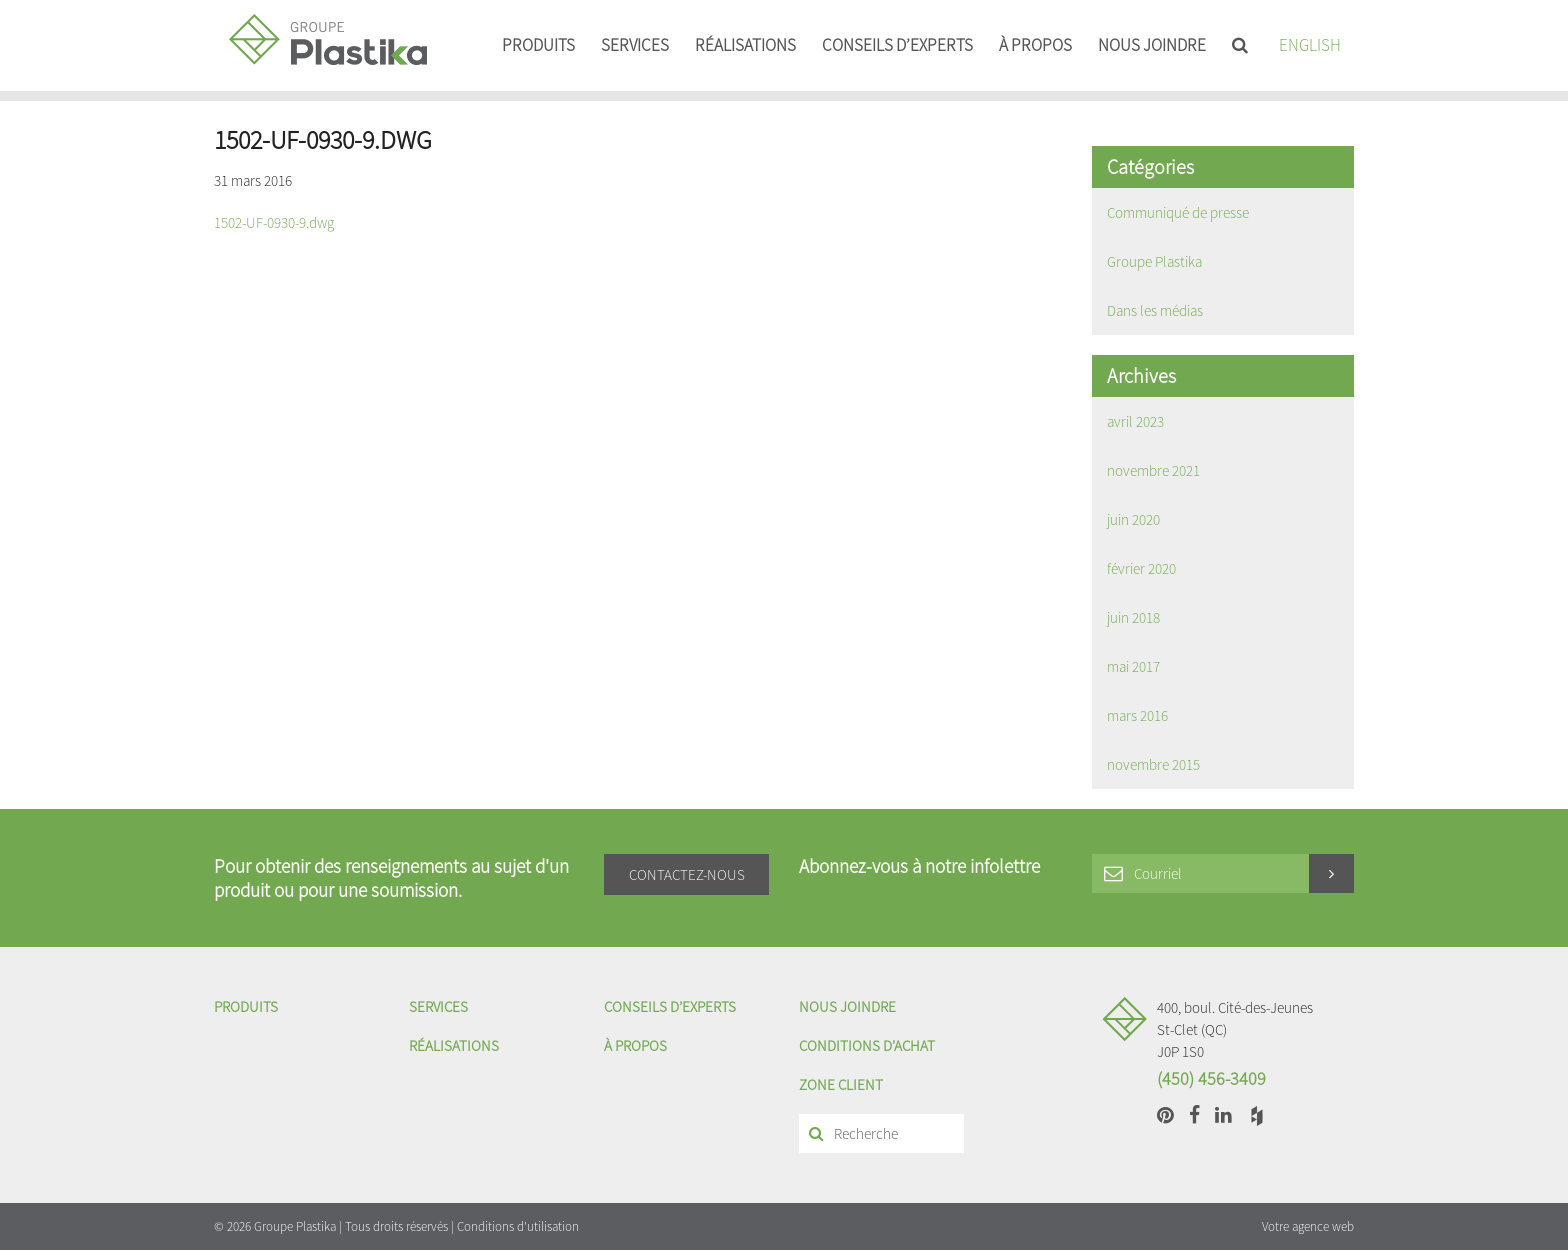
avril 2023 (1135, 421)
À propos (1035, 45)
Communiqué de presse (1178, 212)
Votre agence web (1308, 1226)
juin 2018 (1133, 617)
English (1310, 45)
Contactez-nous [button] (687, 874)
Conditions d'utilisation (518, 1226)
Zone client (841, 1084)
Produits (538, 45)
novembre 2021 (1153, 470)
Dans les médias (1155, 310)
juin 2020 (1133, 519)
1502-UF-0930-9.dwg (274, 222)
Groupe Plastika (1154, 261)
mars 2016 (1137, 715)
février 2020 (1141, 568)
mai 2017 (1133, 666)
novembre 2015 (1153, 764)
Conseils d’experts (897, 45)
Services (635, 45)
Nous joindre (1152, 45)
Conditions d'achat (867, 1045)
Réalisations (745, 45)
